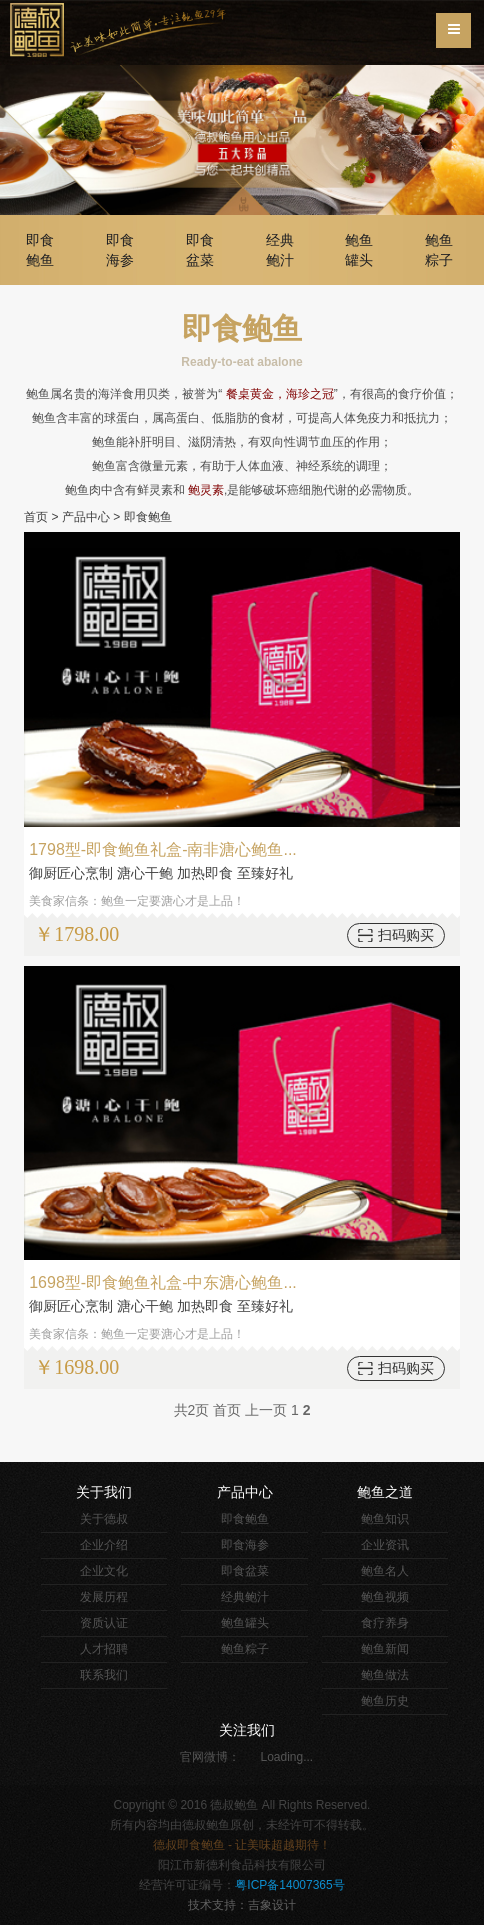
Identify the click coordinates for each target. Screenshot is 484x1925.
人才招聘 (104, 1649)
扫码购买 (406, 935)
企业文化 (104, 1571)
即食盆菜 (200, 250)
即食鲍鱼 (40, 250)
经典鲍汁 (280, 250)
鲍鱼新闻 (385, 1649)
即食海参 (120, 250)
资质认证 (104, 1623)
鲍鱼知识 (385, 1519)
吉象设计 (272, 1905)
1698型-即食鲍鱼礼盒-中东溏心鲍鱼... (163, 1282)
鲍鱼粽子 (439, 250)
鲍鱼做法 (385, 1675)
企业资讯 (385, 1545)
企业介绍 (104, 1545)
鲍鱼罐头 (359, 250)
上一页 (266, 1410)
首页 (36, 517)
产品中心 (86, 517)
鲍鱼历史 (385, 1701)
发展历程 (104, 1597)
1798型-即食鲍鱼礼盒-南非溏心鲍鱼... (163, 849)
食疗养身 (385, 1623)
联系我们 (104, 1675)
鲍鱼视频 (385, 1597)
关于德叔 (104, 1519)
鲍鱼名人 (385, 1571)
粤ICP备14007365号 (289, 1885)
